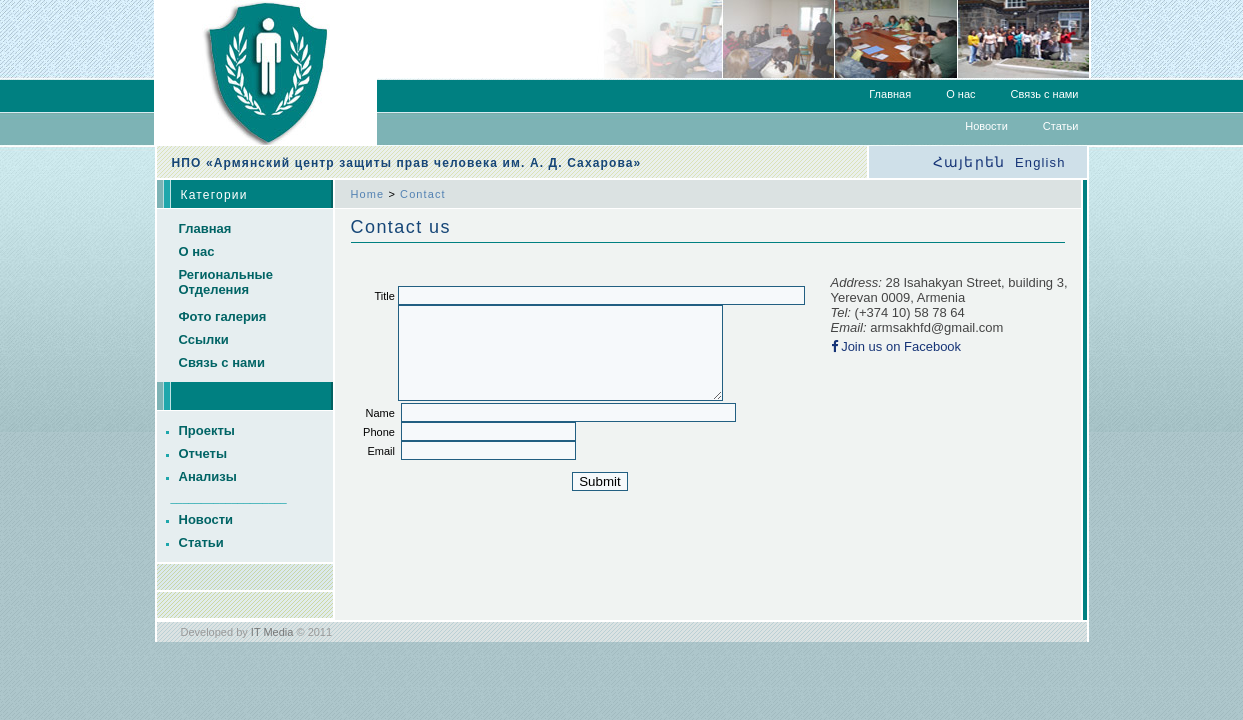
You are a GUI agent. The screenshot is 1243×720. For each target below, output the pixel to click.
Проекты (207, 430)
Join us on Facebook (901, 346)
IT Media (272, 632)
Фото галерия (223, 316)
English (1040, 162)
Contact (423, 194)
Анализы (208, 476)
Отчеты (203, 453)
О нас (960, 94)
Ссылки (204, 339)
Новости (986, 126)
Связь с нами (1045, 94)
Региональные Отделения (226, 282)
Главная (890, 94)
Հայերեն (969, 162)
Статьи (1061, 126)
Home (368, 194)
